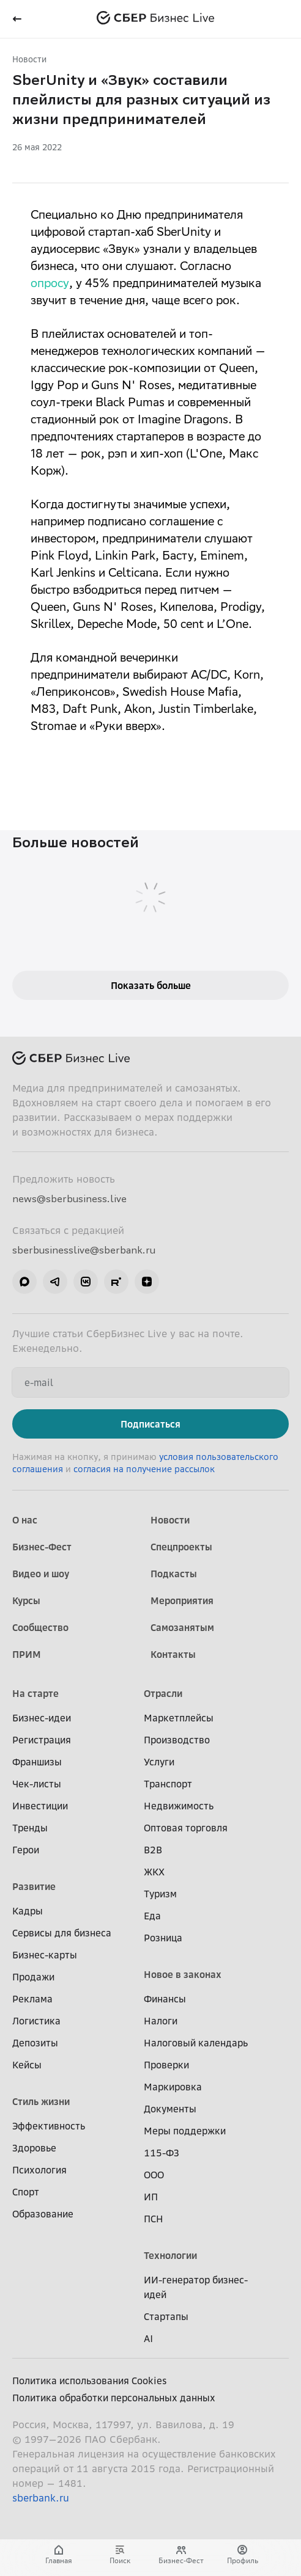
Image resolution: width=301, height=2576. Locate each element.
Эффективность (48, 2126)
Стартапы (166, 2316)
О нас (24, 1520)
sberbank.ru (40, 2498)
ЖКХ (154, 1872)
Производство (177, 1740)
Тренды (30, 1828)
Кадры (27, 1911)
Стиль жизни (41, 2101)
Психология (39, 2170)
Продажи (33, 1977)
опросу (50, 285)
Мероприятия (182, 1600)
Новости (29, 59)
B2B (153, 1850)
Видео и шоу (40, 1573)
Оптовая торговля (186, 1828)
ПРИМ (26, 1654)
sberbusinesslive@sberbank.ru (83, 1250)
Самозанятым (182, 1627)
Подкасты (173, 1573)
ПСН (153, 2219)
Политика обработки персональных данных (113, 2398)
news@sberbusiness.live (69, 1198)
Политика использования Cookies (89, 2380)
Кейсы (27, 2065)
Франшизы (37, 1762)
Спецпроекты (181, 1547)
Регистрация (41, 1740)
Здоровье (34, 2148)
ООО (154, 2175)
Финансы (165, 1999)
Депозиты (35, 2043)
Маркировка (173, 2087)
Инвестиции (40, 1806)
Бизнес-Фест (42, 1547)
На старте (35, 1693)
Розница (163, 1938)
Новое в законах (182, 1974)
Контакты (173, 1654)
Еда (152, 1916)
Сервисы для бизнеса (61, 1933)
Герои (25, 1850)
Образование (42, 2214)
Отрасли (163, 1693)
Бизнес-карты (44, 1955)
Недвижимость (179, 1806)
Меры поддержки (185, 2131)
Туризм (160, 1894)
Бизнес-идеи (41, 1718)
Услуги (159, 1762)
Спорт (25, 2192)
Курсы (26, 1600)
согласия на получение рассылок (144, 1469)
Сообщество (40, 1627)
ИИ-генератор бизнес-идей (196, 2287)
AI (148, 2338)
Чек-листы (36, 1784)
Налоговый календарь (196, 2043)
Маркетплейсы (179, 1718)
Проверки (166, 2065)
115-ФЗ (161, 2153)
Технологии (170, 2255)
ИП (151, 2197)
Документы (170, 2109)
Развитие (34, 1886)
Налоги (160, 2021)
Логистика (36, 2021)
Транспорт (168, 1784)
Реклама (32, 1999)
